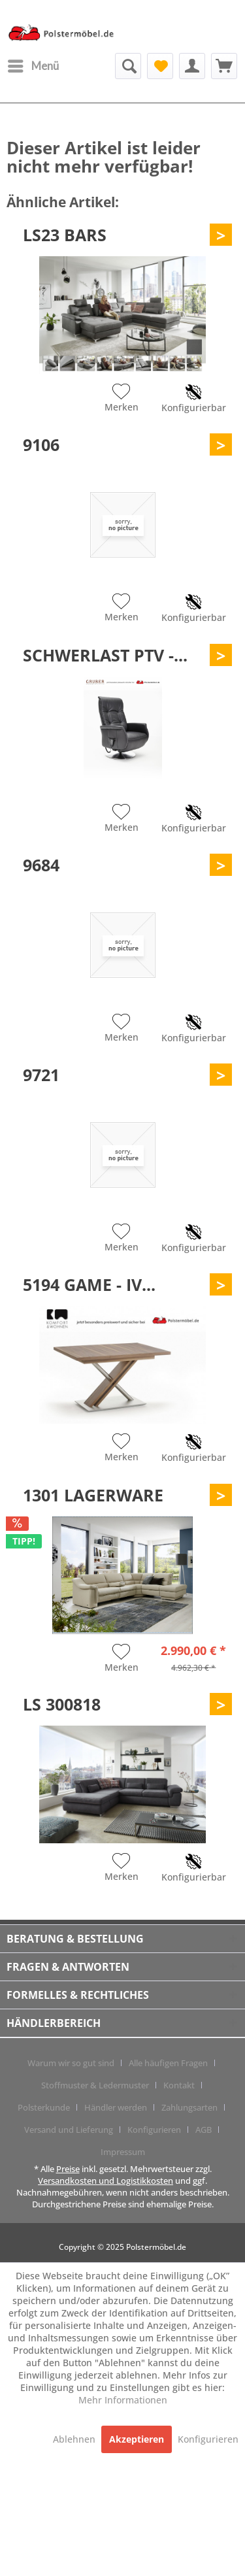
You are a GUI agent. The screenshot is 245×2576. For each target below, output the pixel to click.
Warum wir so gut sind (70, 2063)
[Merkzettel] (160, 66)
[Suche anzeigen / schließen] (128, 66)
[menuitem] (32, 66)
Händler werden (115, 2107)
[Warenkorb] (224, 66)
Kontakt (179, 2085)
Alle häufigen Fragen (168, 2063)
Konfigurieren (154, 2129)
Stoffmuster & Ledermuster (95, 2085)
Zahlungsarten (189, 2107)
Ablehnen (75, 2439)
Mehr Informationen (122, 2400)
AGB (203, 2129)
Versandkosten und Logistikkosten (105, 2180)
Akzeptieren (136, 2439)
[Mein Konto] (192, 66)
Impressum (123, 2152)
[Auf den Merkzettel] (122, 399)
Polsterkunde (44, 2107)
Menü (33, 64)
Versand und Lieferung (68, 2129)
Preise (68, 2169)
